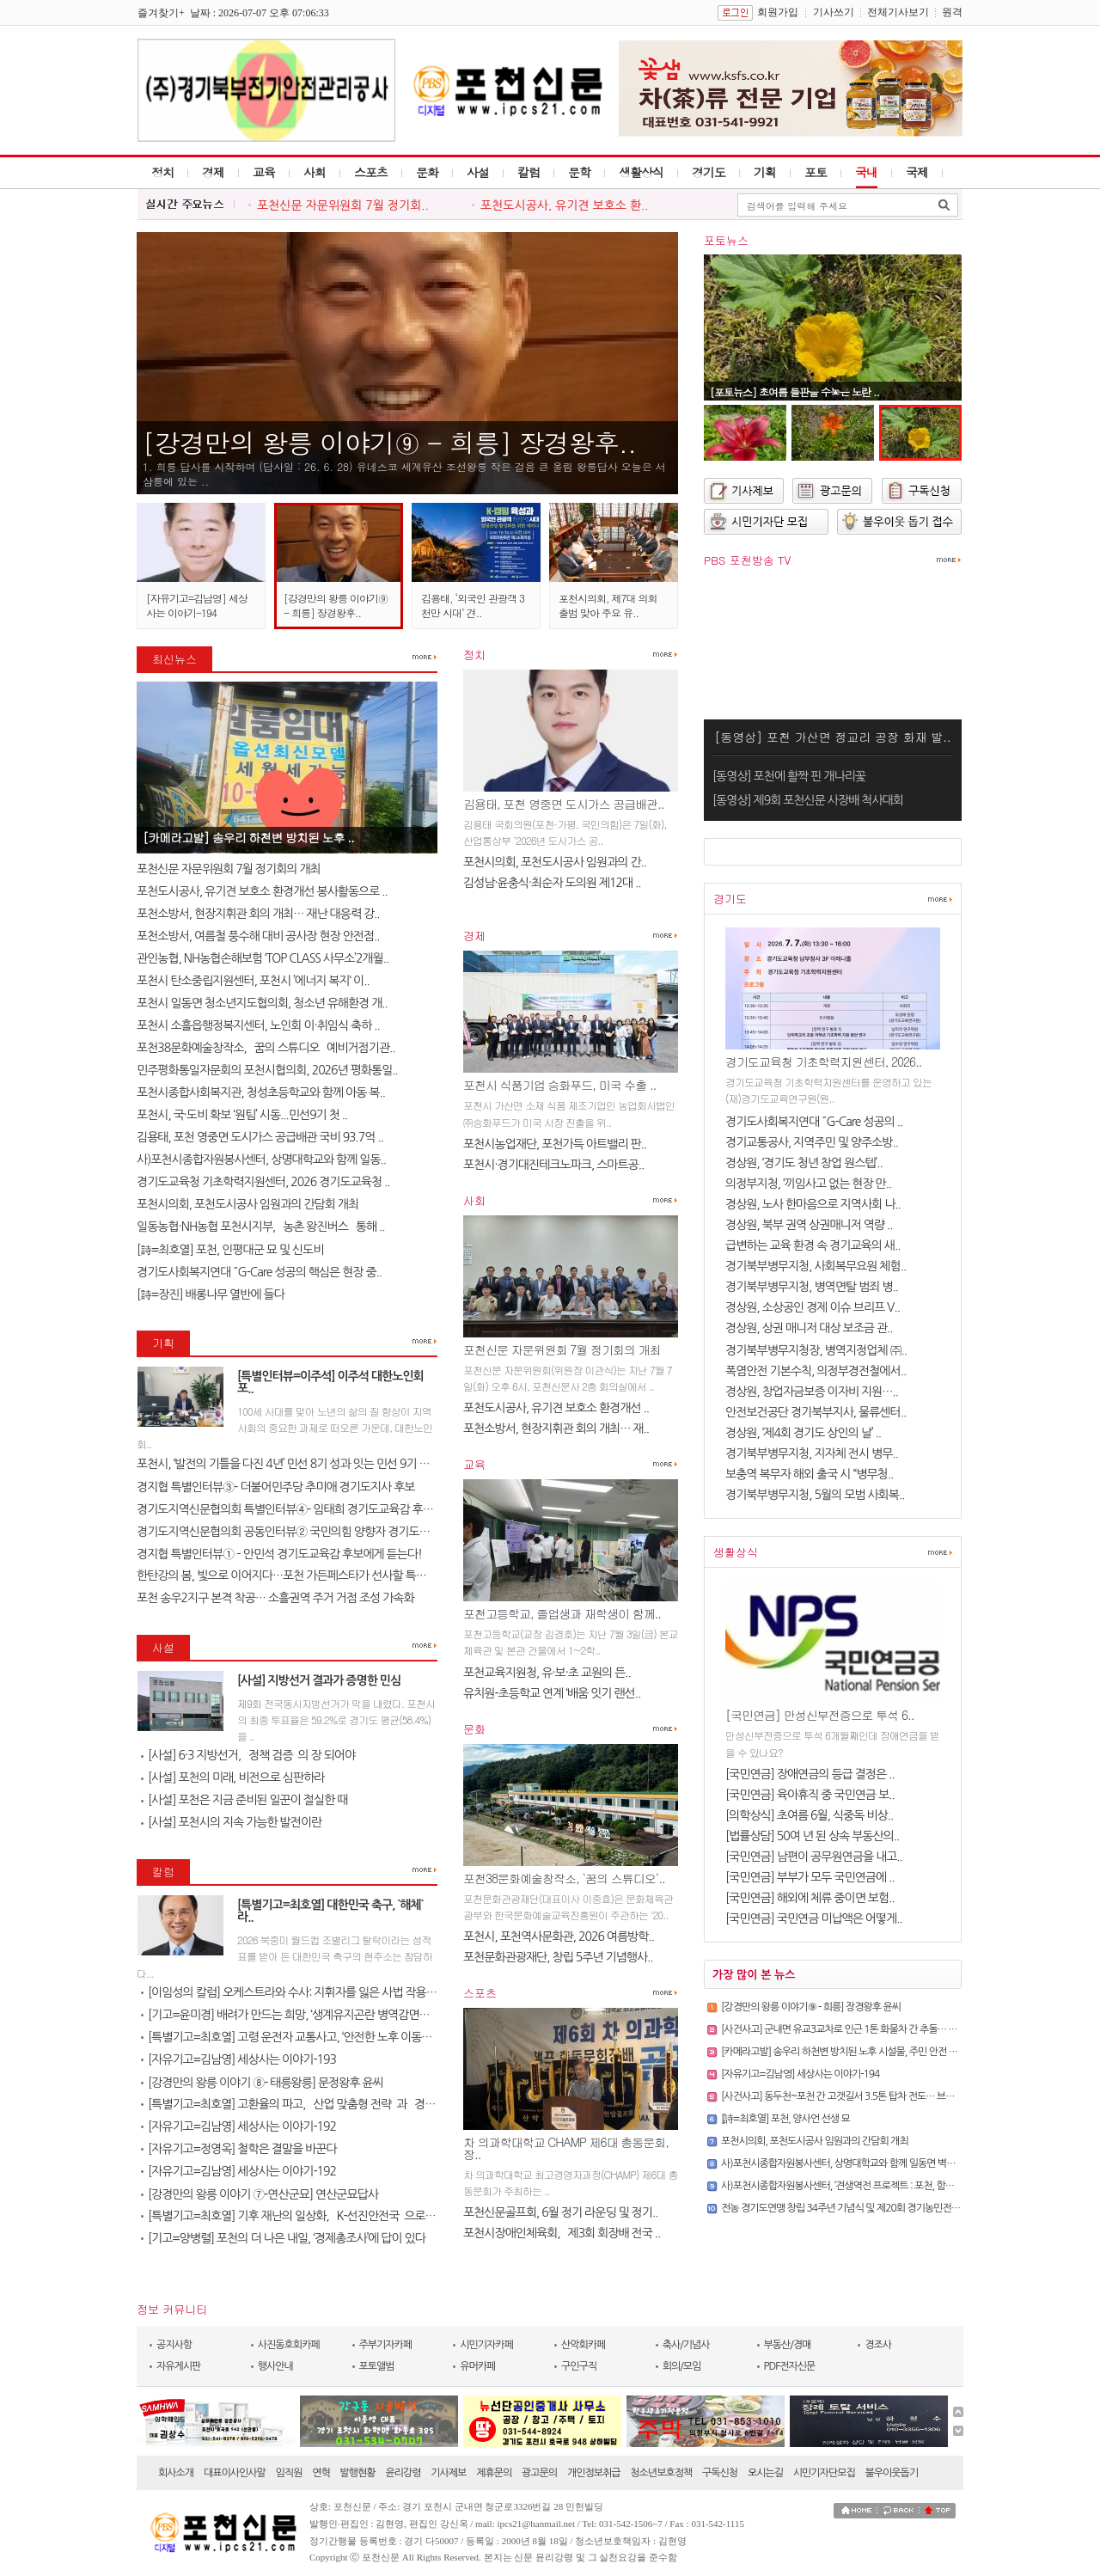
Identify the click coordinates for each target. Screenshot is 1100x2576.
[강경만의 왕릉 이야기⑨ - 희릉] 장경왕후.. (389, 442)
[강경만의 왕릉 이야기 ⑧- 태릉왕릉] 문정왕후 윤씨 (262, 2083)
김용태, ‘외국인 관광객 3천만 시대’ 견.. (472, 605)
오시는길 (765, 2473)
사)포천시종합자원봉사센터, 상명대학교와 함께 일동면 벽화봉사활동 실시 (865, 2163)
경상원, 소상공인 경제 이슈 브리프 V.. (812, 1307)
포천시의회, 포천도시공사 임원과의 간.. (554, 862)
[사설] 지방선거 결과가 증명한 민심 (318, 1680)
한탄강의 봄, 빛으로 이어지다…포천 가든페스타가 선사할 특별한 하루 (298, 1575)
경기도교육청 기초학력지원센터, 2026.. (823, 1061)
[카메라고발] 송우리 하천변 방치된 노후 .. (248, 837)
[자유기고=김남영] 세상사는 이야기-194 (197, 605)
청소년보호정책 (661, 2473)
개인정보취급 (593, 2473)
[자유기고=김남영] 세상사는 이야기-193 (238, 2059)
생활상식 (641, 172)
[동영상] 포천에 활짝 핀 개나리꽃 (788, 776)
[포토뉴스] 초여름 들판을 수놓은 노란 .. (794, 391)
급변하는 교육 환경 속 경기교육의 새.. (812, 1245)
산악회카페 (583, 2345)
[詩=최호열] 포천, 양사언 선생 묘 (785, 2119)
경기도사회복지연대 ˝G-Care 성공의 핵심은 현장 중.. (259, 1272)
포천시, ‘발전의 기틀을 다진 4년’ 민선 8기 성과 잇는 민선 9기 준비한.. (296, 1464)
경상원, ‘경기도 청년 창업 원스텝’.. (804, 1163)
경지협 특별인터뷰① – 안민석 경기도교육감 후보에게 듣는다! (279, 1554)
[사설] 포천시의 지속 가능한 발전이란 (231, 1822)
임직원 (289, 2473)
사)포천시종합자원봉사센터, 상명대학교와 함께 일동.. (261, 1159)
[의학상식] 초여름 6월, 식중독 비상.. (809, 1815)
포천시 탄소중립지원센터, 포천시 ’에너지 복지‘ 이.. (253, 981)
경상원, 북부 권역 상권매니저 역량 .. (809, 1225)
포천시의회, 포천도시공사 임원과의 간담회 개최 (247, 1204)
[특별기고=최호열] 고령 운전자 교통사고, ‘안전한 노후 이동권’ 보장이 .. (308, 2037)
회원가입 (777, 12)
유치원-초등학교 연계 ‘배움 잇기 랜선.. (551, 1693)
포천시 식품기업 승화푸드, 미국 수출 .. (559, 1084)
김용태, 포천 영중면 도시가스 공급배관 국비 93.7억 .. (260, 1137)
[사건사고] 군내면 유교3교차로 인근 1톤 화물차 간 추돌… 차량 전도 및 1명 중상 (876, 2029)
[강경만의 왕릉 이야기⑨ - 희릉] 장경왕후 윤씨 (811, 2007)
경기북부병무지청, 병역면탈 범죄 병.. (811, 1287)
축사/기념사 (686, 2345)
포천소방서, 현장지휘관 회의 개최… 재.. (556, 1429)
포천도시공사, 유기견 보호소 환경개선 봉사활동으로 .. (262, 891)
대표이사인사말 (235, 2473)
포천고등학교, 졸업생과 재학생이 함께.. (562, 1613)
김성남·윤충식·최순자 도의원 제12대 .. (552, 883)
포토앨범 (376, 2366)
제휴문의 (493, 2473)
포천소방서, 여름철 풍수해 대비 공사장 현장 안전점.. (258, 936)
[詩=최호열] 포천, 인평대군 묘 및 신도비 (230, 1250)
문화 (427, 172)
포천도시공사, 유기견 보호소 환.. (564, 205)
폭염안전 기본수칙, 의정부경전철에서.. (815, 1371)
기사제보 (448, 2473)
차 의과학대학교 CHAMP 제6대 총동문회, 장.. (566, 2148)
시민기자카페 (486, 2345)
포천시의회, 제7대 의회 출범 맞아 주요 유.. (608, 605)
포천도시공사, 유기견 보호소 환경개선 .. (556, 1408)
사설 (478, 172)
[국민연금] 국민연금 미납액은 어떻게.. (813, 1918)
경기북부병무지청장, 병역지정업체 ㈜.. (816, 1350)
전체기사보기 (898, 12)
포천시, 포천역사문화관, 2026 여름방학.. (558, 1936)
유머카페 (477, 2366)
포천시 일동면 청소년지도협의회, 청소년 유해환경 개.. (262, 1003)
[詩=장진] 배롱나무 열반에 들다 (210, 1294)
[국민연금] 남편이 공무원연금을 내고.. (813, 1857)
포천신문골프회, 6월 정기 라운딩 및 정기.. (560, 2212)
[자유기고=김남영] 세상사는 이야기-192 (238, 2126)
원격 (952, 12)
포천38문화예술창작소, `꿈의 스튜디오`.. (564, 1878)
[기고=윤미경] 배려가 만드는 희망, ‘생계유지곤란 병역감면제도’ (291, 2015)
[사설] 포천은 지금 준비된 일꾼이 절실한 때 (244, 1800)
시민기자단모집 (824, 2473)
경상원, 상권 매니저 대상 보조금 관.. (809, 1328)
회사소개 (175, 2473)
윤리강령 (402, 2473)
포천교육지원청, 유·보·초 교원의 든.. (547, 1673)
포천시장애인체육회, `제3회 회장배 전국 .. (561, 2233)
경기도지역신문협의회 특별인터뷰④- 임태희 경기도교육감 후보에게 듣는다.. (315, 1509)
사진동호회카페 (289, 2345)
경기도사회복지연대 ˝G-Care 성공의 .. (813, 1122)
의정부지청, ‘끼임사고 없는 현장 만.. (808, 1184)
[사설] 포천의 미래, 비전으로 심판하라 (233, 1777)
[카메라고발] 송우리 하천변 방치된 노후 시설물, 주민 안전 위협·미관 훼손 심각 (873, 2052)
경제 (213, 172)
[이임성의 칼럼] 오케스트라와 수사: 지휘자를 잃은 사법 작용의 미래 (300, 1992)
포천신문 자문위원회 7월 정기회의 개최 (229, 869)
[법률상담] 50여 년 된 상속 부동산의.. (812, 1836)
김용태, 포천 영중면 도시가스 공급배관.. (563, 803)
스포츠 (371, 172)
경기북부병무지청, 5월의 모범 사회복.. (814, 1495)
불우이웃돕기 (892, 2473)
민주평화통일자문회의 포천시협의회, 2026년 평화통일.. (267, 1070)
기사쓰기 (833, 12)
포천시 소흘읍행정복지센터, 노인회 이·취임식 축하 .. (258, 1025)
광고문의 (539, 2473)
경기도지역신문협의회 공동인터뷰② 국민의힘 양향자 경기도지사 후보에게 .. (314, 1532)
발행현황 (358, 2473)
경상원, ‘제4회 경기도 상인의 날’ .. (803, 1433)
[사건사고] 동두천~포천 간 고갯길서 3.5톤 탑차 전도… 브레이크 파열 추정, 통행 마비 (887, 2096)
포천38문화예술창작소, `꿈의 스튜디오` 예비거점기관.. (266, 1048)
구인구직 (578, 2366)
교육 (264, 172)
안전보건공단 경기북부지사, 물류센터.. (815, 1412)
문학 (579, 172)
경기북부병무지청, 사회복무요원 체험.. (815, 1266)
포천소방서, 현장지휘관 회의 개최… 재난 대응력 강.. (258, 914)
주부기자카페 (385, 2345)
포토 (815, 172)
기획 (765, 172)
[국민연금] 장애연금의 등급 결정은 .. (810, 1774)
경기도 (708, 172)
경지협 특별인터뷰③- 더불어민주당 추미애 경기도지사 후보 (276, 1487)
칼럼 (528, 172)
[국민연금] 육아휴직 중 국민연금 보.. (810, 1795)
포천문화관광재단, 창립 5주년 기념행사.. (558, 1957)
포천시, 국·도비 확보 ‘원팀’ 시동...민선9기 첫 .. (242, 1115)
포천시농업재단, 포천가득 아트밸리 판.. (554, 1144)
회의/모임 (682, 2366)
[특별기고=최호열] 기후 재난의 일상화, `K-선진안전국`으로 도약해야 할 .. (316, 2216)
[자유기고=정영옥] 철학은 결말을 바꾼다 (239, 2149)
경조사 (878, 2345)
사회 (314, 172)
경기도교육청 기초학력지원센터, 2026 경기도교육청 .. (263, 1182)
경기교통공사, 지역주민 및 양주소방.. (811, 1142)
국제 (917, 172)
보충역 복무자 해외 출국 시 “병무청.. (809, 1474)
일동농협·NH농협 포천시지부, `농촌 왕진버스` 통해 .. (261, 1227)
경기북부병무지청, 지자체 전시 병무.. (811, 1453)
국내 (866, 172)
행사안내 (275, 2366)
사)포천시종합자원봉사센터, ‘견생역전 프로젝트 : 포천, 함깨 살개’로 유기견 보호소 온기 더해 (900, 2186)
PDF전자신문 (790, 2366)
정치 (162, 172)
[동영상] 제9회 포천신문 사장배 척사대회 (807, 800)
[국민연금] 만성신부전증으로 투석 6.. (819, 1714)
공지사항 (174, 2345)
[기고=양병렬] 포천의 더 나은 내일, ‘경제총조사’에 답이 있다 (283, 2238)
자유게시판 (178, 2366)
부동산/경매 (787, 2345)
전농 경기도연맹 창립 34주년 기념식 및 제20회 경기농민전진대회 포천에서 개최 (878, 2208)
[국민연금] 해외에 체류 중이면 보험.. (810, 1898)
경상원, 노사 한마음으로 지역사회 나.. (813, 1204)
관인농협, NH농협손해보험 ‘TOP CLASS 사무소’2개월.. (262, 958)
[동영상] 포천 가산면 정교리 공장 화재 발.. (832, 736)
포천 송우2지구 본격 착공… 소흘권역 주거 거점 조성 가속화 (275, 1598)
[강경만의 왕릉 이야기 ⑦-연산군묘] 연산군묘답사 (259, 2194)
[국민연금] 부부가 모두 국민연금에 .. (810, 1877)
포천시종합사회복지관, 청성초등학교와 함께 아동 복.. (261, 1092)
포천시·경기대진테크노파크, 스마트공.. (553, 1165)
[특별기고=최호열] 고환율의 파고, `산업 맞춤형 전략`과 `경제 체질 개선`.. (316, 2104)
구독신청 (719, 2473)
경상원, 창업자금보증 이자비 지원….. (811, 1392)
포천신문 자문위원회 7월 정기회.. (343, 205)
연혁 (321, 2473)
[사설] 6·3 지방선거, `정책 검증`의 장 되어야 (248, 1755)
